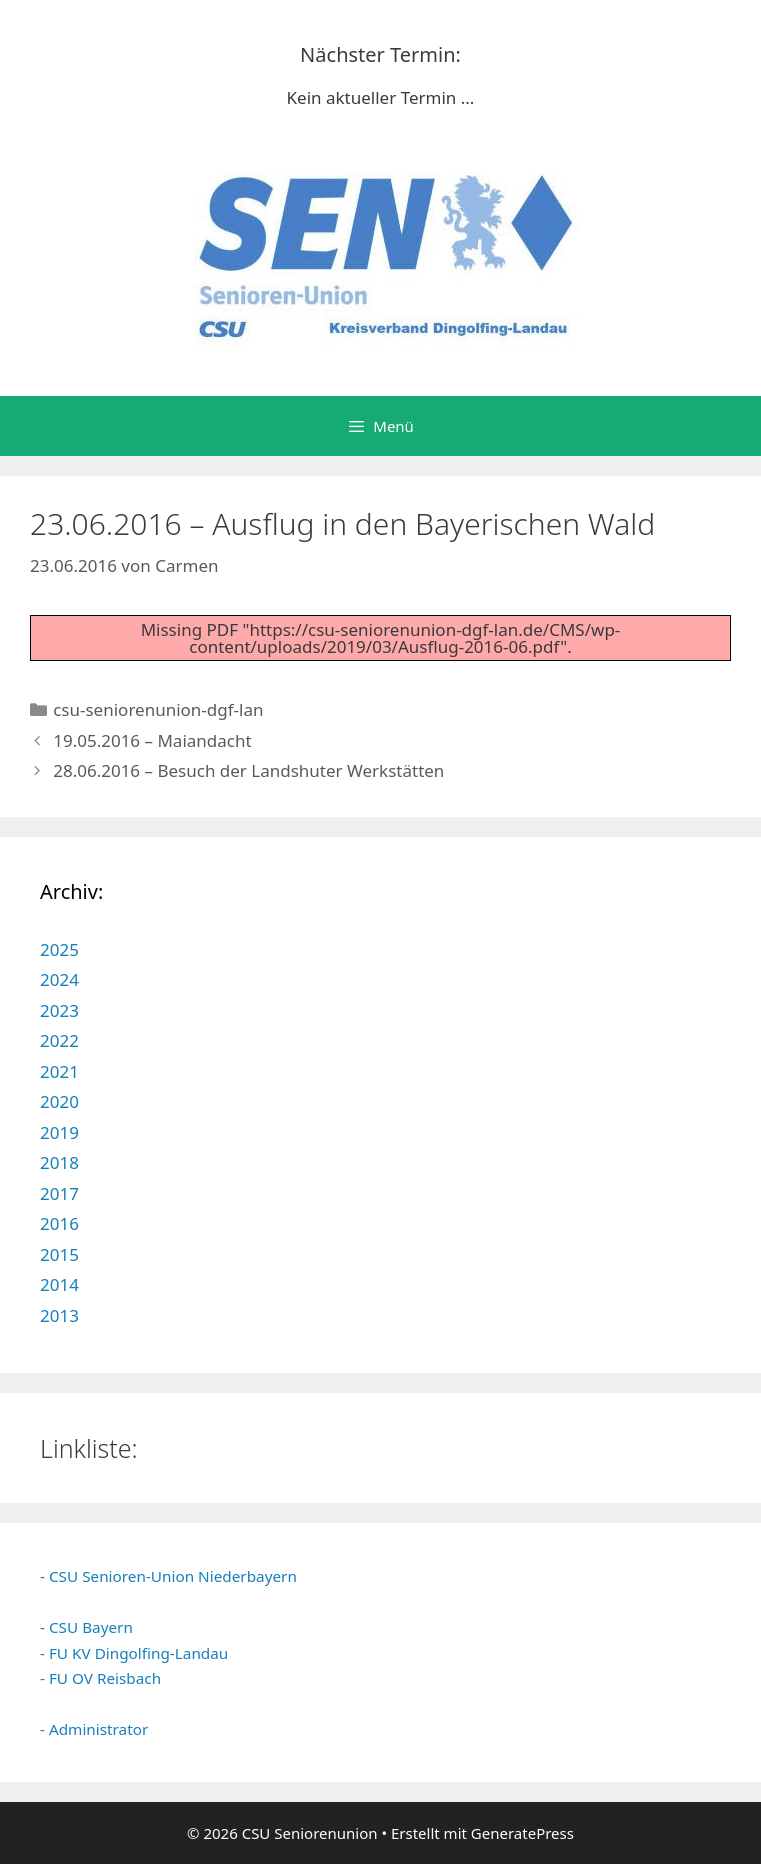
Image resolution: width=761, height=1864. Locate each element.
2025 (59, 949)
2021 (59, 1071)
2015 (59, 1254)
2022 (59, 1040)
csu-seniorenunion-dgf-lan (158, 709)
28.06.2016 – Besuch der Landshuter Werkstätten (248, 770)
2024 (59, 979)
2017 (59, 1193)
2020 (59, 1101)
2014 (59, 1284)
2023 (59, 1010)
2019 (59, 1132)
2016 (59, 1223)
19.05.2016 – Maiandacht (152, 740)
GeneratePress (522, 1833)
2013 (59, 1315)
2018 (59, 1162)
